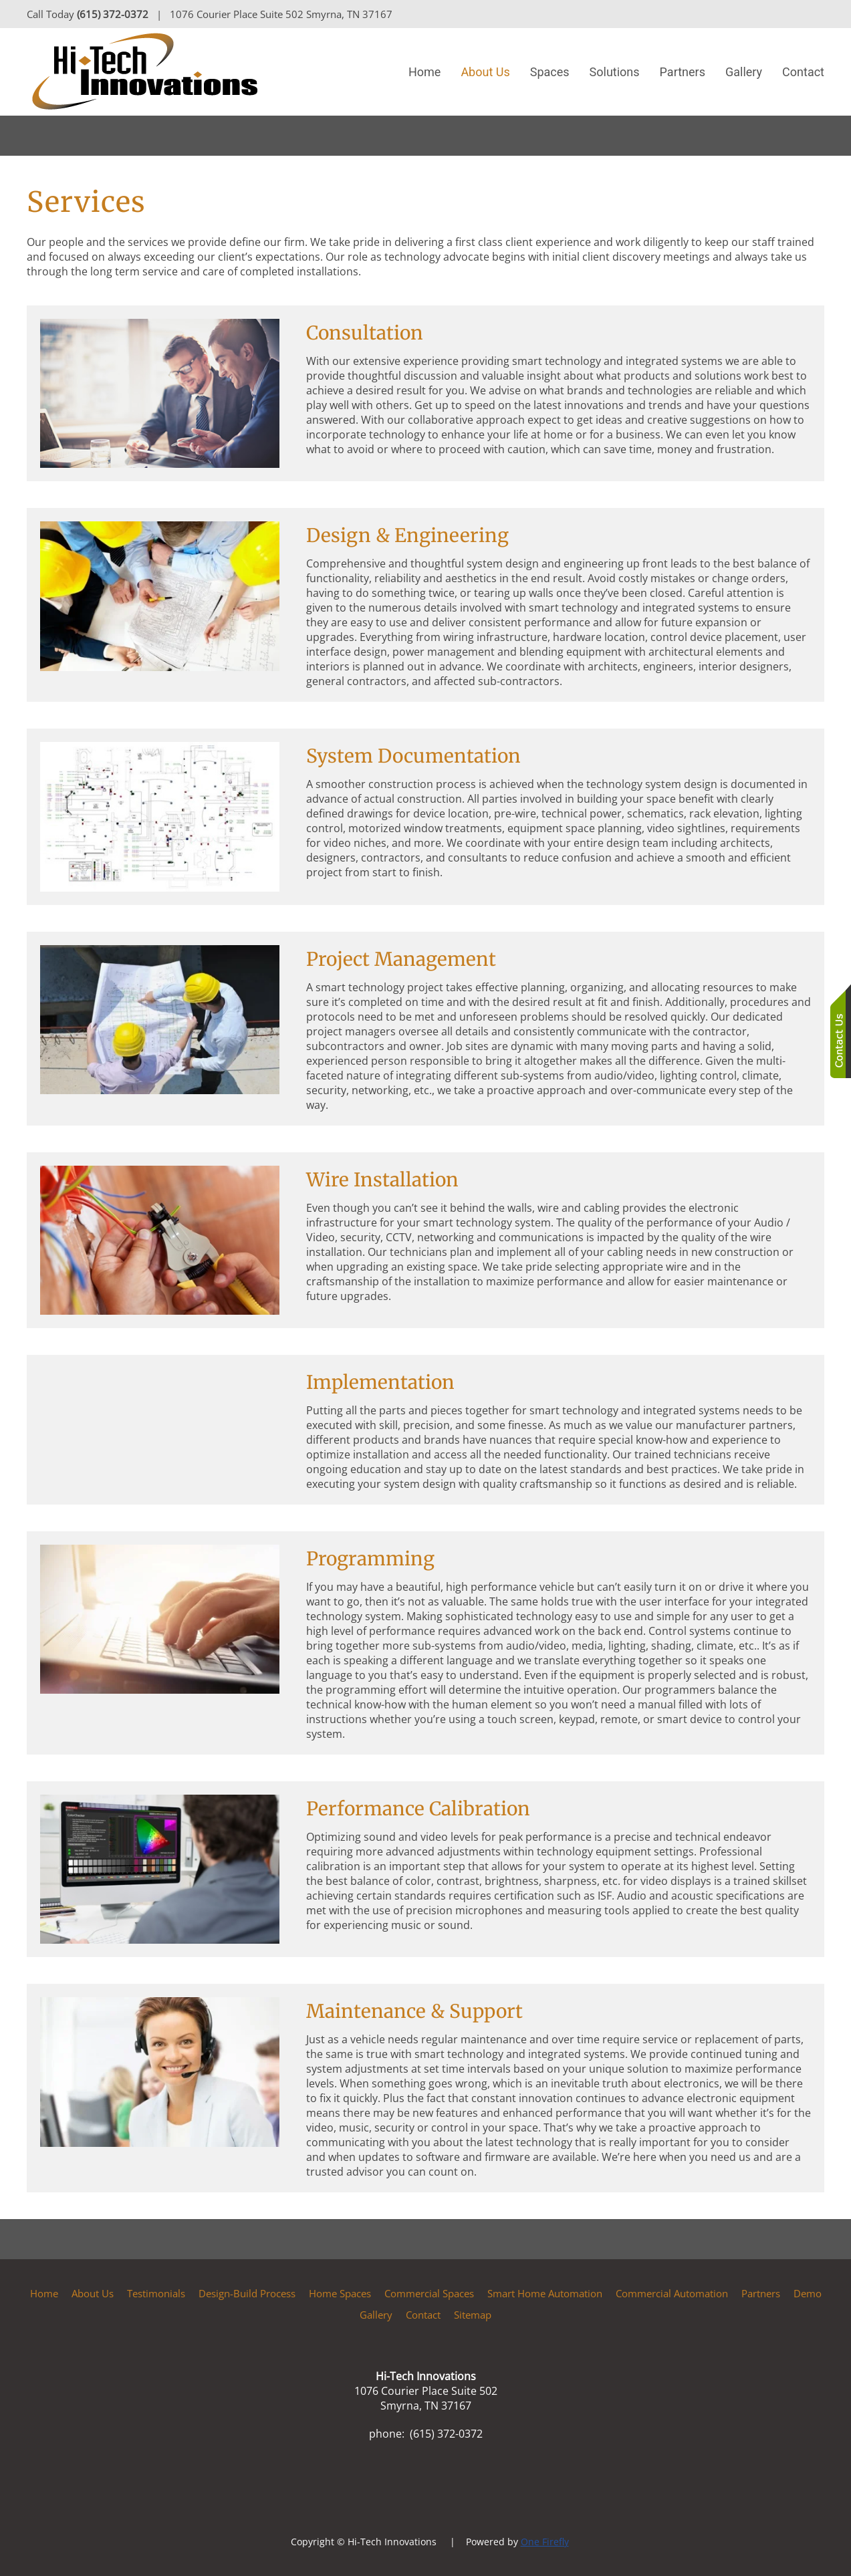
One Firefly (545, 2541)
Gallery (743, 72)
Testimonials (156, 2293)
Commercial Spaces (429, 2293)
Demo (808, 2293)
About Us (93, 2293)
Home (424, 72)
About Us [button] (485, 72)
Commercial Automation (672, 2293)
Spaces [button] (550, 72)
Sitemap (472, 2314)
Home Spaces (340, 2293)
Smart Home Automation (544, 2293)
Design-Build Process (247, 2293)
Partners (682, 72)
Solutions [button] (615, 72)
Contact (803, 72)
